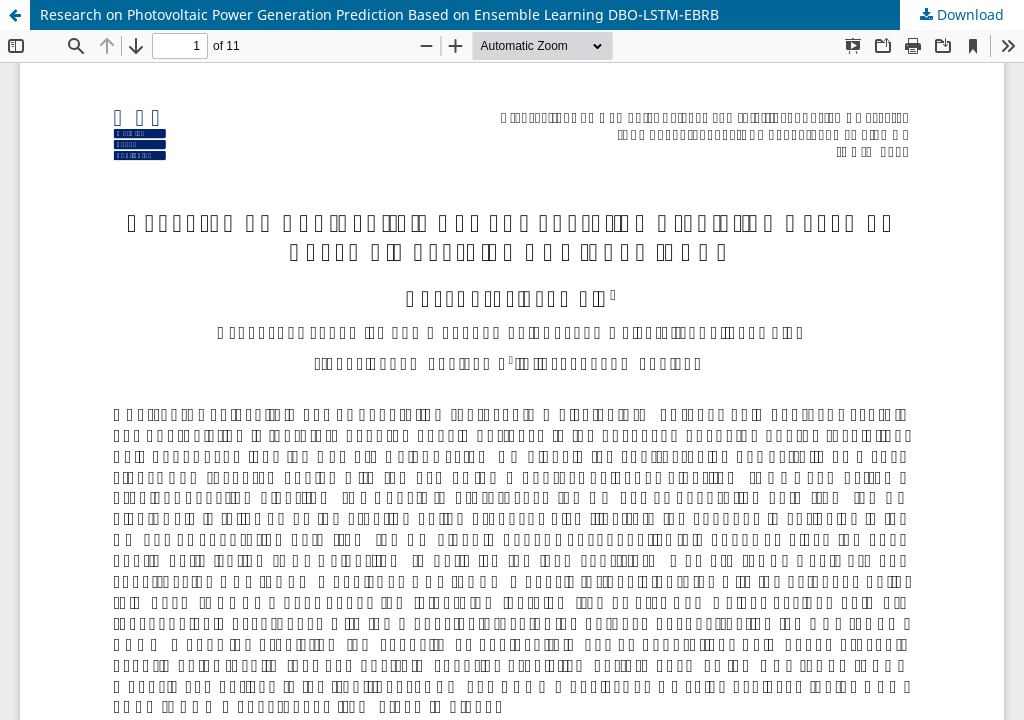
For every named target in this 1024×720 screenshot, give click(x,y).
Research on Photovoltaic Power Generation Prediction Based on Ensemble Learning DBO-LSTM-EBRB (379, 14)
